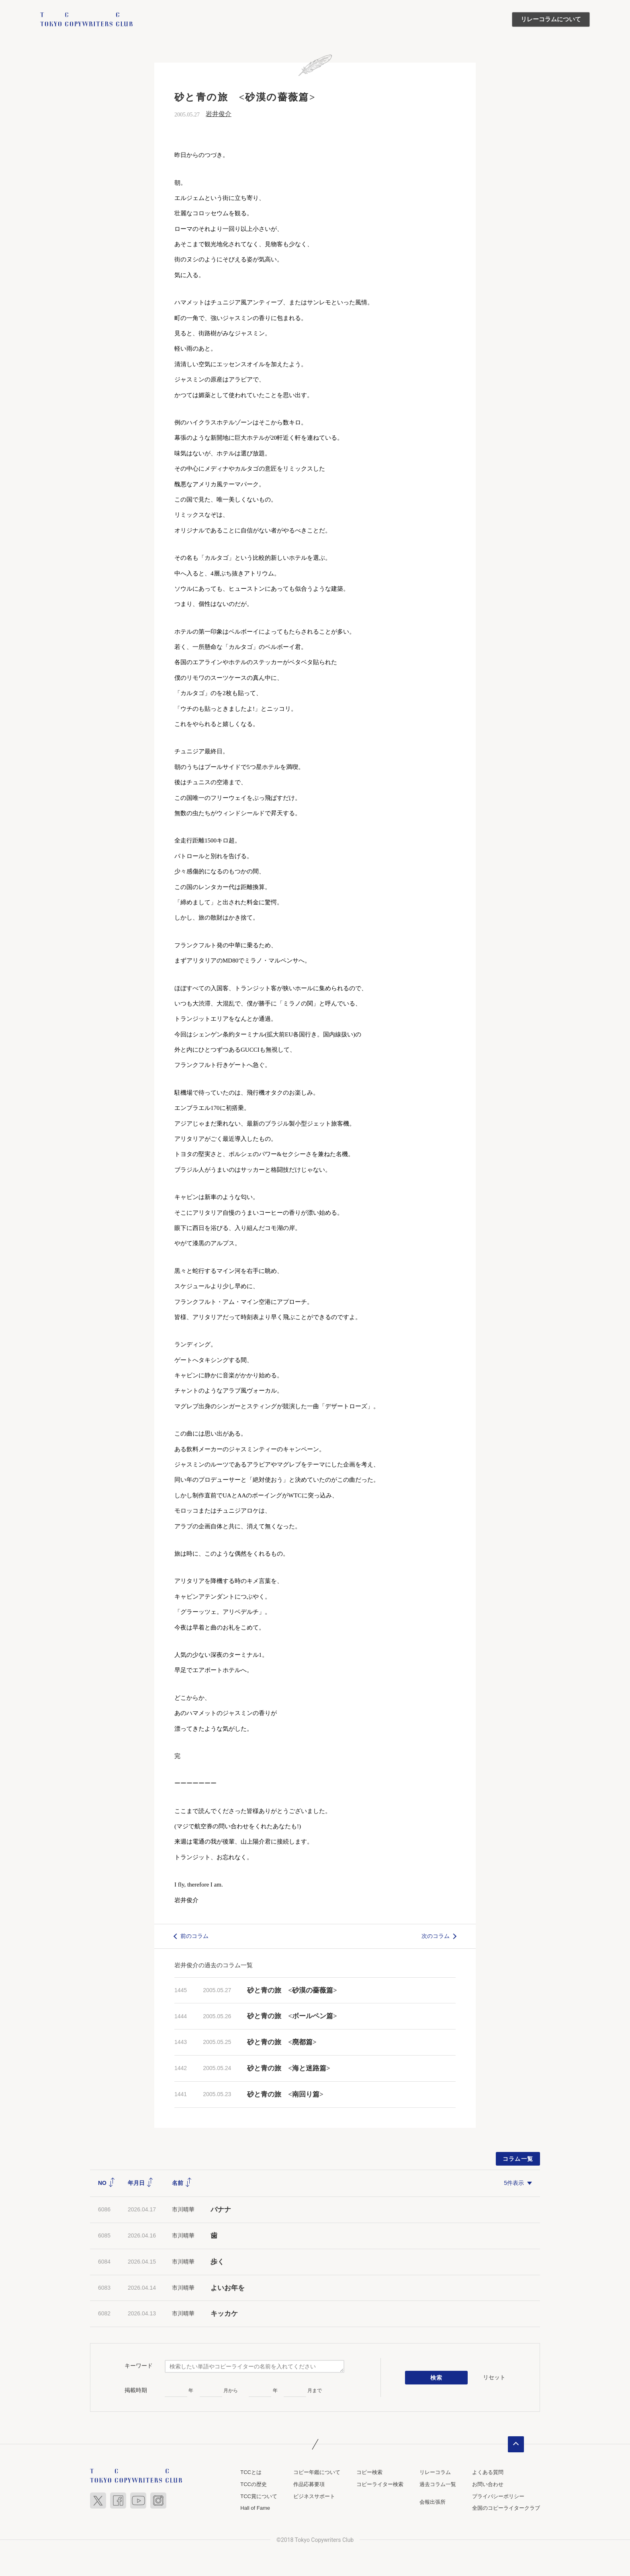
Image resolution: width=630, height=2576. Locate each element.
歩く (217, 2262)
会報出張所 (432, 2502)
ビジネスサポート (314, 2496)
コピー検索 (369, 2472)
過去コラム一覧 (437, 2484)
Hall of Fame (255, 2508)
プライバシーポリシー (498, 2496)
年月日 (140, 2183)
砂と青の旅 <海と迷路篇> (288, 2068)
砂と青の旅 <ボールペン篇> (292, 2016)
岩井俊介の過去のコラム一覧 (213, 1965)
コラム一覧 (518, 2159)
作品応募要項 (309, 2484)
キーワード (139, 2365)
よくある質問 (487, 2472)
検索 (436, 2377)
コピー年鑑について (316, 2472)
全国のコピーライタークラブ (506, 2508)
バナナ (221, 2209)
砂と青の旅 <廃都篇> (281, 2042)
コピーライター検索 (379, 2484)
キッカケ (224, 2313)
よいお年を (228, 2288)
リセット (494, 2377)
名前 (182, 2183)
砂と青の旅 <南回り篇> (285, 2094)
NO (106, 2183)
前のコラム (194, 1936)
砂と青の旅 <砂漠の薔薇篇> (292, 1990)
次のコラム (435, 1936)
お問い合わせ (487, 2484)
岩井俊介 (218, 113)
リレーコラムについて (551, 19)
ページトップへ (516, 2444)
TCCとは (251, 2472)
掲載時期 (136, 2390)
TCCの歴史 (253, 2484)
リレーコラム (435, 2472)
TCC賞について (258, 2496)
